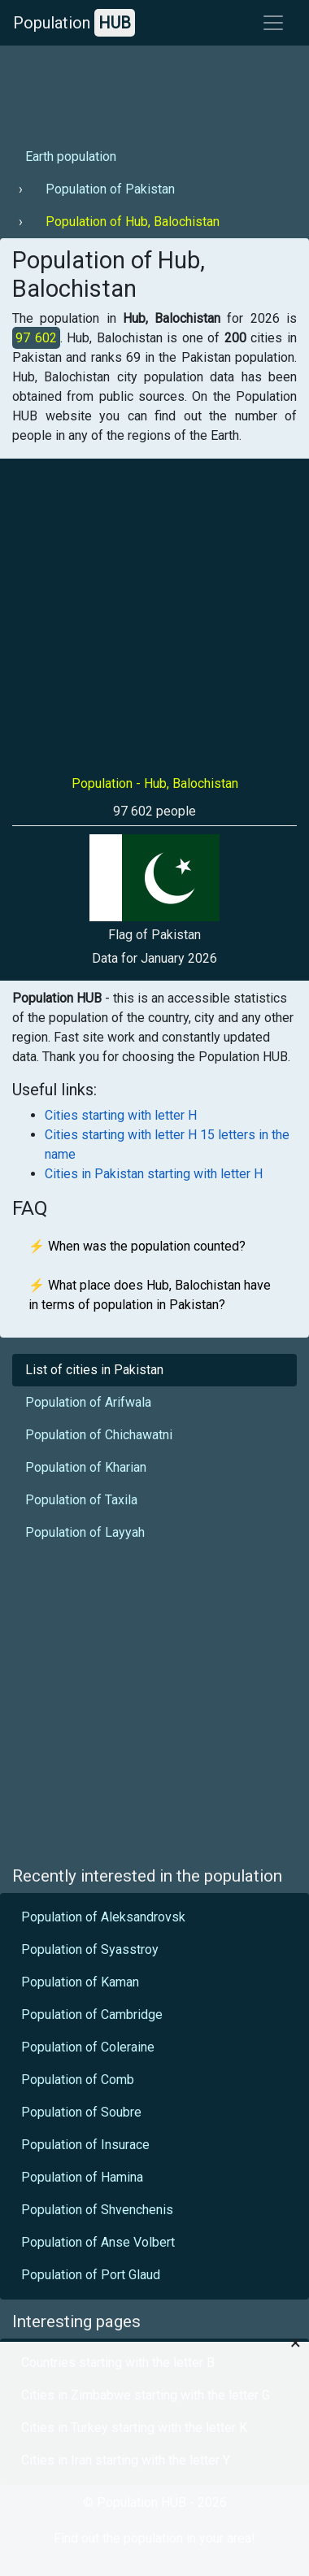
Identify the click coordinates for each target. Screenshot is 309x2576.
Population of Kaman (80, 1982)
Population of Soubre (81, 2112)
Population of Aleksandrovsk (103, 1917)
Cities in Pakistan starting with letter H (154, 1173)
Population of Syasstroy (90, 1949)
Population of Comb (77, 2079)
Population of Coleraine (87, 2047)
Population (74, 23)
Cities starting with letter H (121, 1115)
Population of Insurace (85, 2144)
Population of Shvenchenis (97, 2209)
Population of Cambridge (92, 2014)
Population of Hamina (82, 2177)
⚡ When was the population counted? (137, 1246)
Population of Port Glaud (90, 2274)
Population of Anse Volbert (98, 2242)
